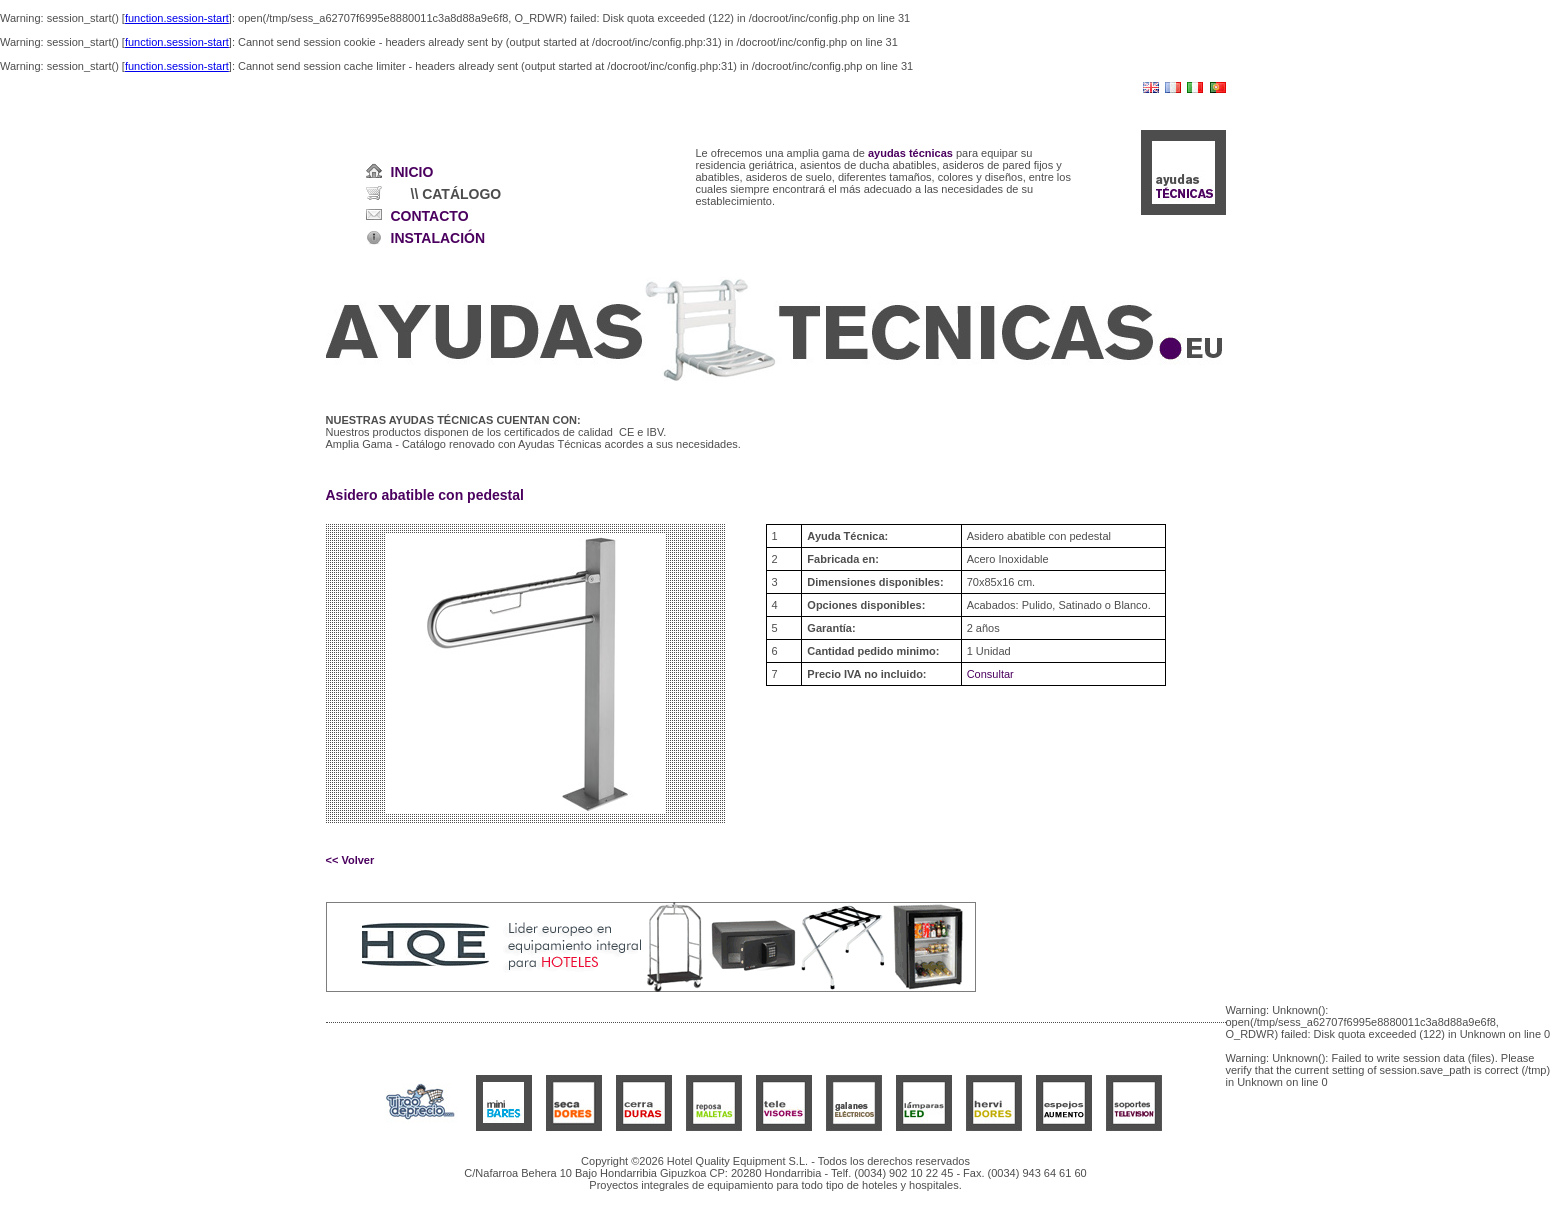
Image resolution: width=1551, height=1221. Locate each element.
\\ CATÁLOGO (456, 194)
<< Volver (350, 860)
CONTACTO (430, 216)
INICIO (412, 172)
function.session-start (177, 18)
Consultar (990, 674)
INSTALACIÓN (438, 238)
